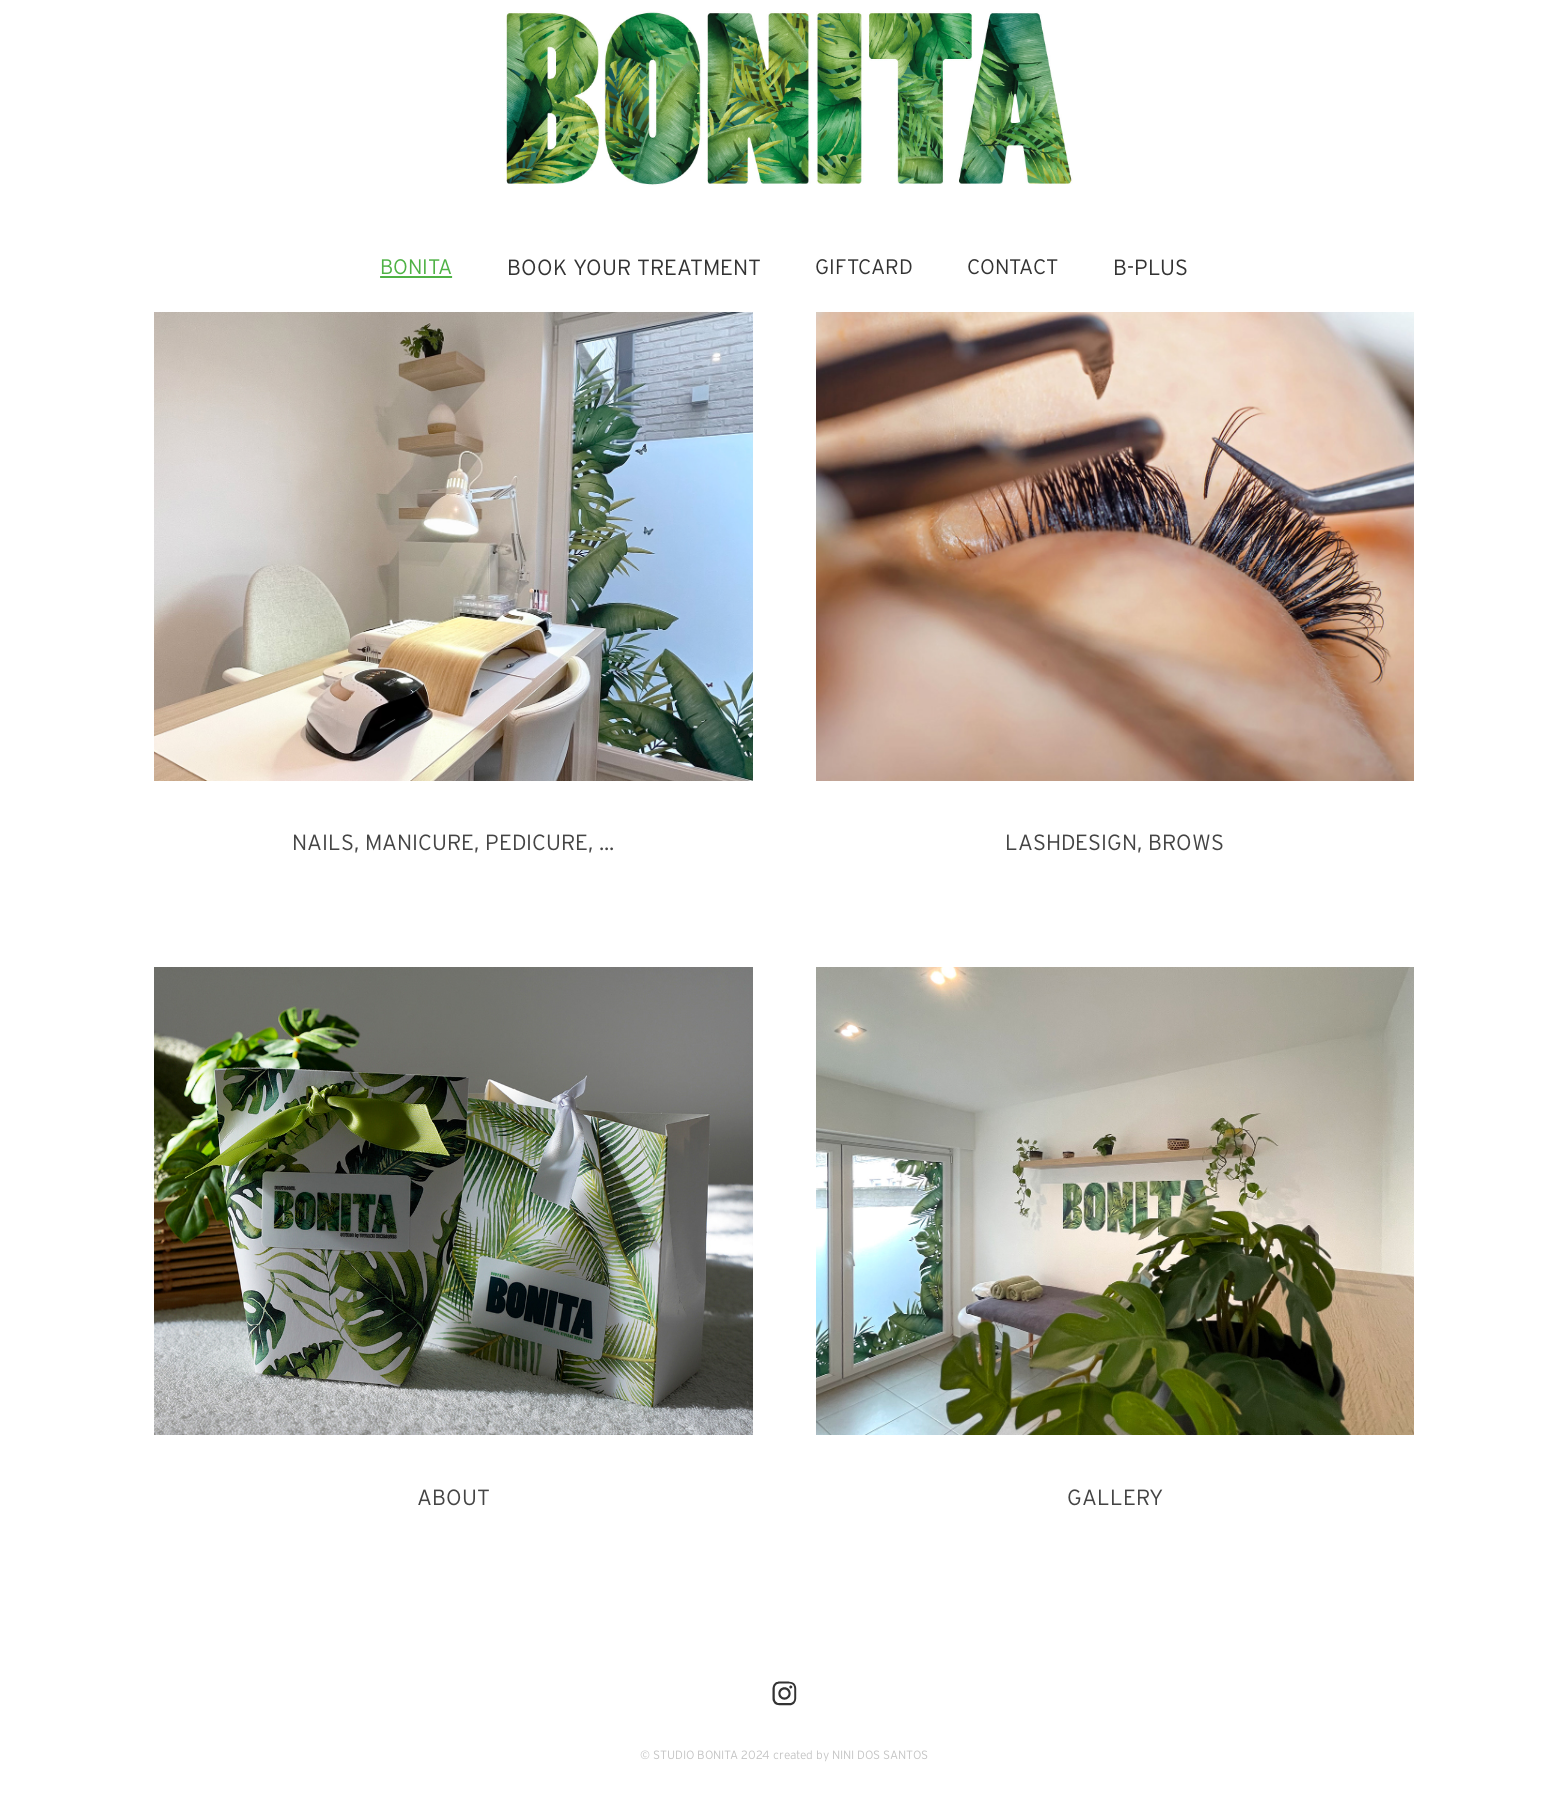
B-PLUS (1150, 267)
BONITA (416, 266)
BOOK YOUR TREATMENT (634, 267)
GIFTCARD (864, 266)
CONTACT (1012, 266)
